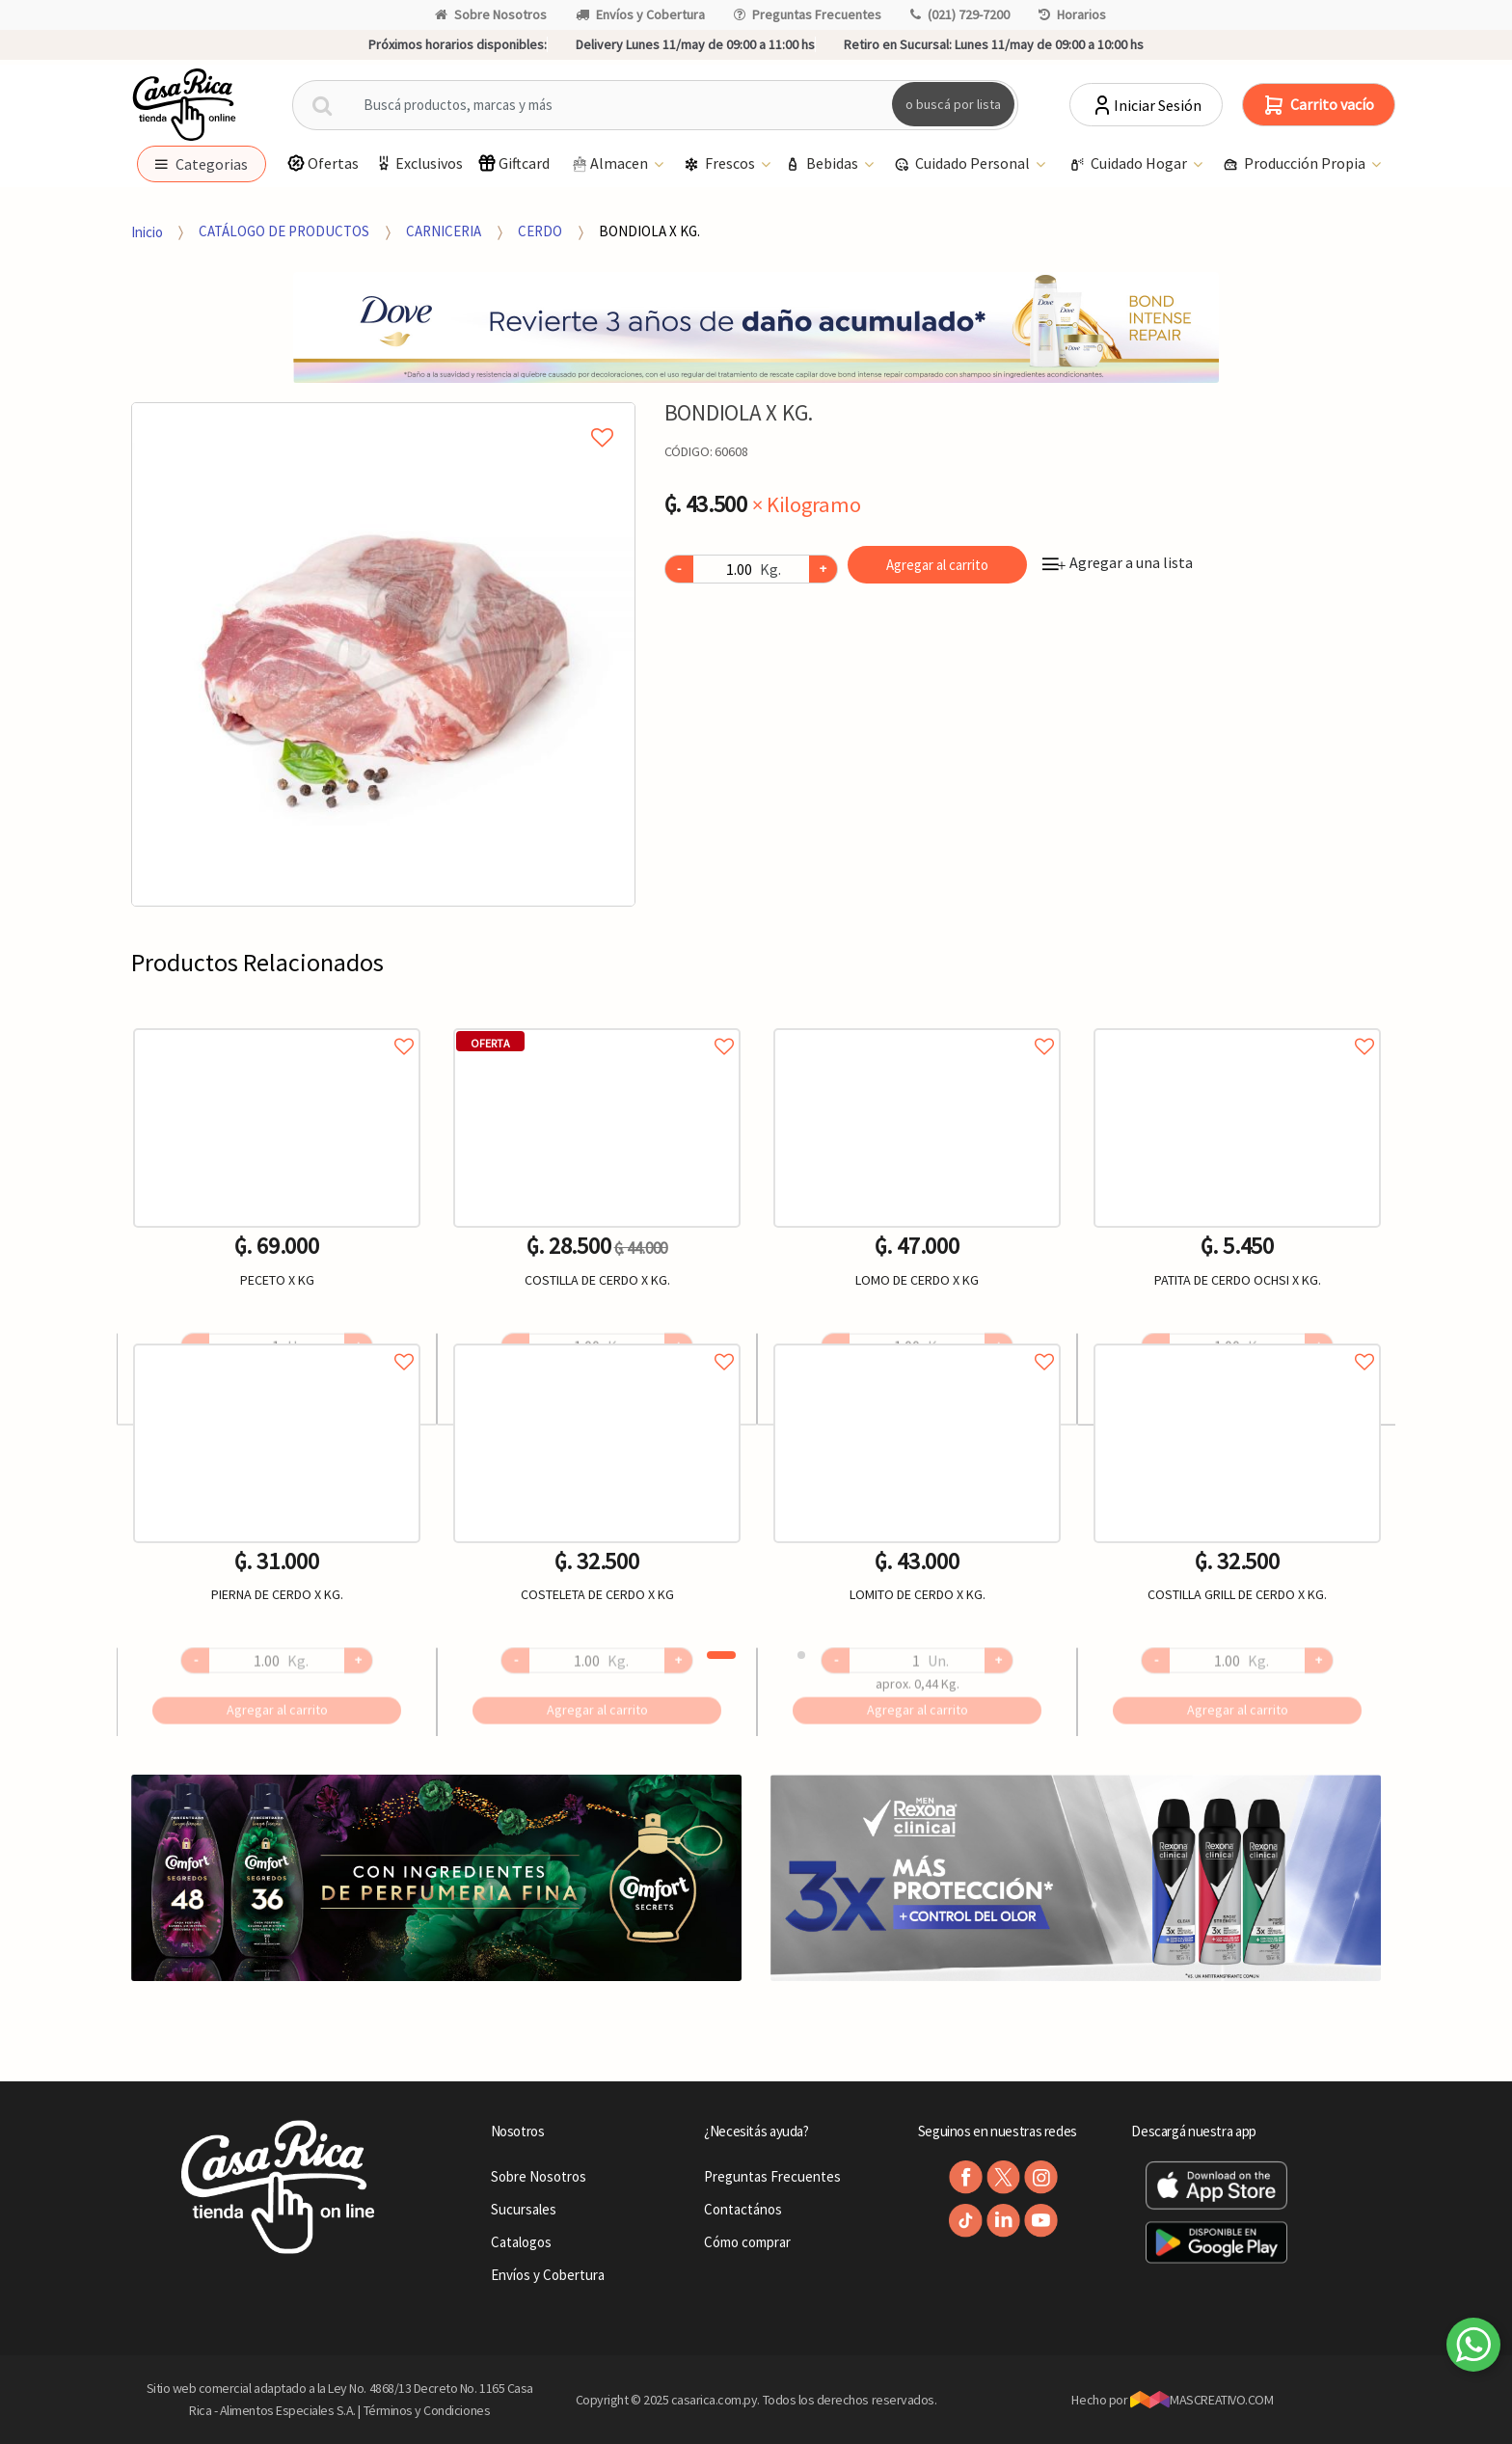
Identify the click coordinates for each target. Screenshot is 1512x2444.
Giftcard (513, 163)
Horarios (1072, 14)
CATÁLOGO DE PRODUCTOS (284, 231)
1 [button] (721, 1655)
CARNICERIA (443, 231)
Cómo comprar (747, 2242)
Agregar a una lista (1117, 562)
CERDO (540, 231)
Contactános (743, 2209)
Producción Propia (1295, 164)
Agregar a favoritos (277, 1025)
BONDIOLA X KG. (649, 231)
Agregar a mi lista (383, 415)
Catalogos (521, 2242)
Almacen (610, 164)
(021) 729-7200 (960, 14)
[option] (383, 654)
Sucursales (523, 2209)
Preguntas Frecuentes (807, 14)
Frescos (721, 164)
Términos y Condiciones (427, 2410)
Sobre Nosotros (491, 14)
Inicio (147, 231)
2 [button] (801, 1655)
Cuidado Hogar (1129, 164)
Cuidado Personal (963, 164)
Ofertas (322, 163)
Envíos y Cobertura (640, 14)
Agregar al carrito (937, 565)
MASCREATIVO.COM (1202, 2399)
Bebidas (823, 164)
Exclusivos (418, 163)
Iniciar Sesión (1146, 105)
